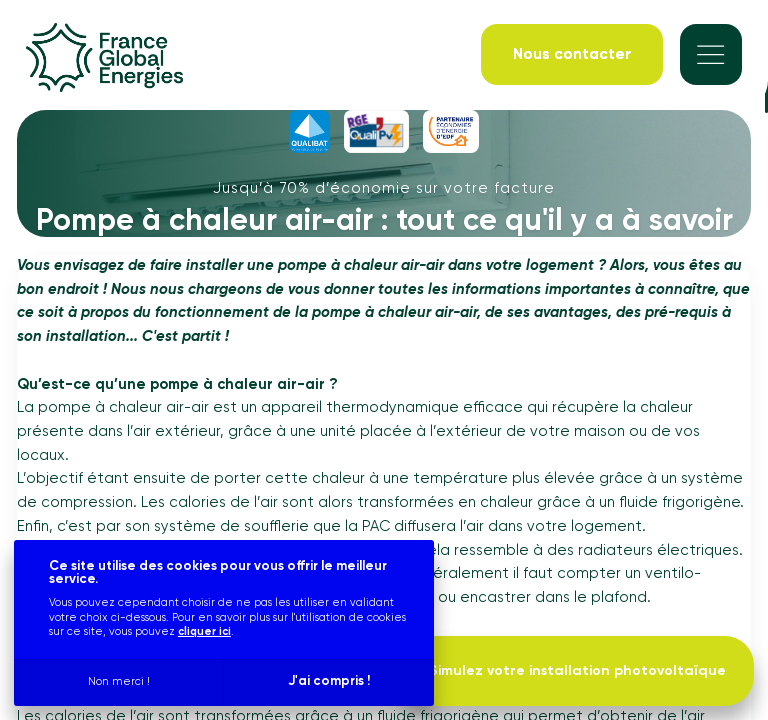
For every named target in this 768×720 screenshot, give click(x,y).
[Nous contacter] (572, 54)
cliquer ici (204, 631)
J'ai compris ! (329, 681)
